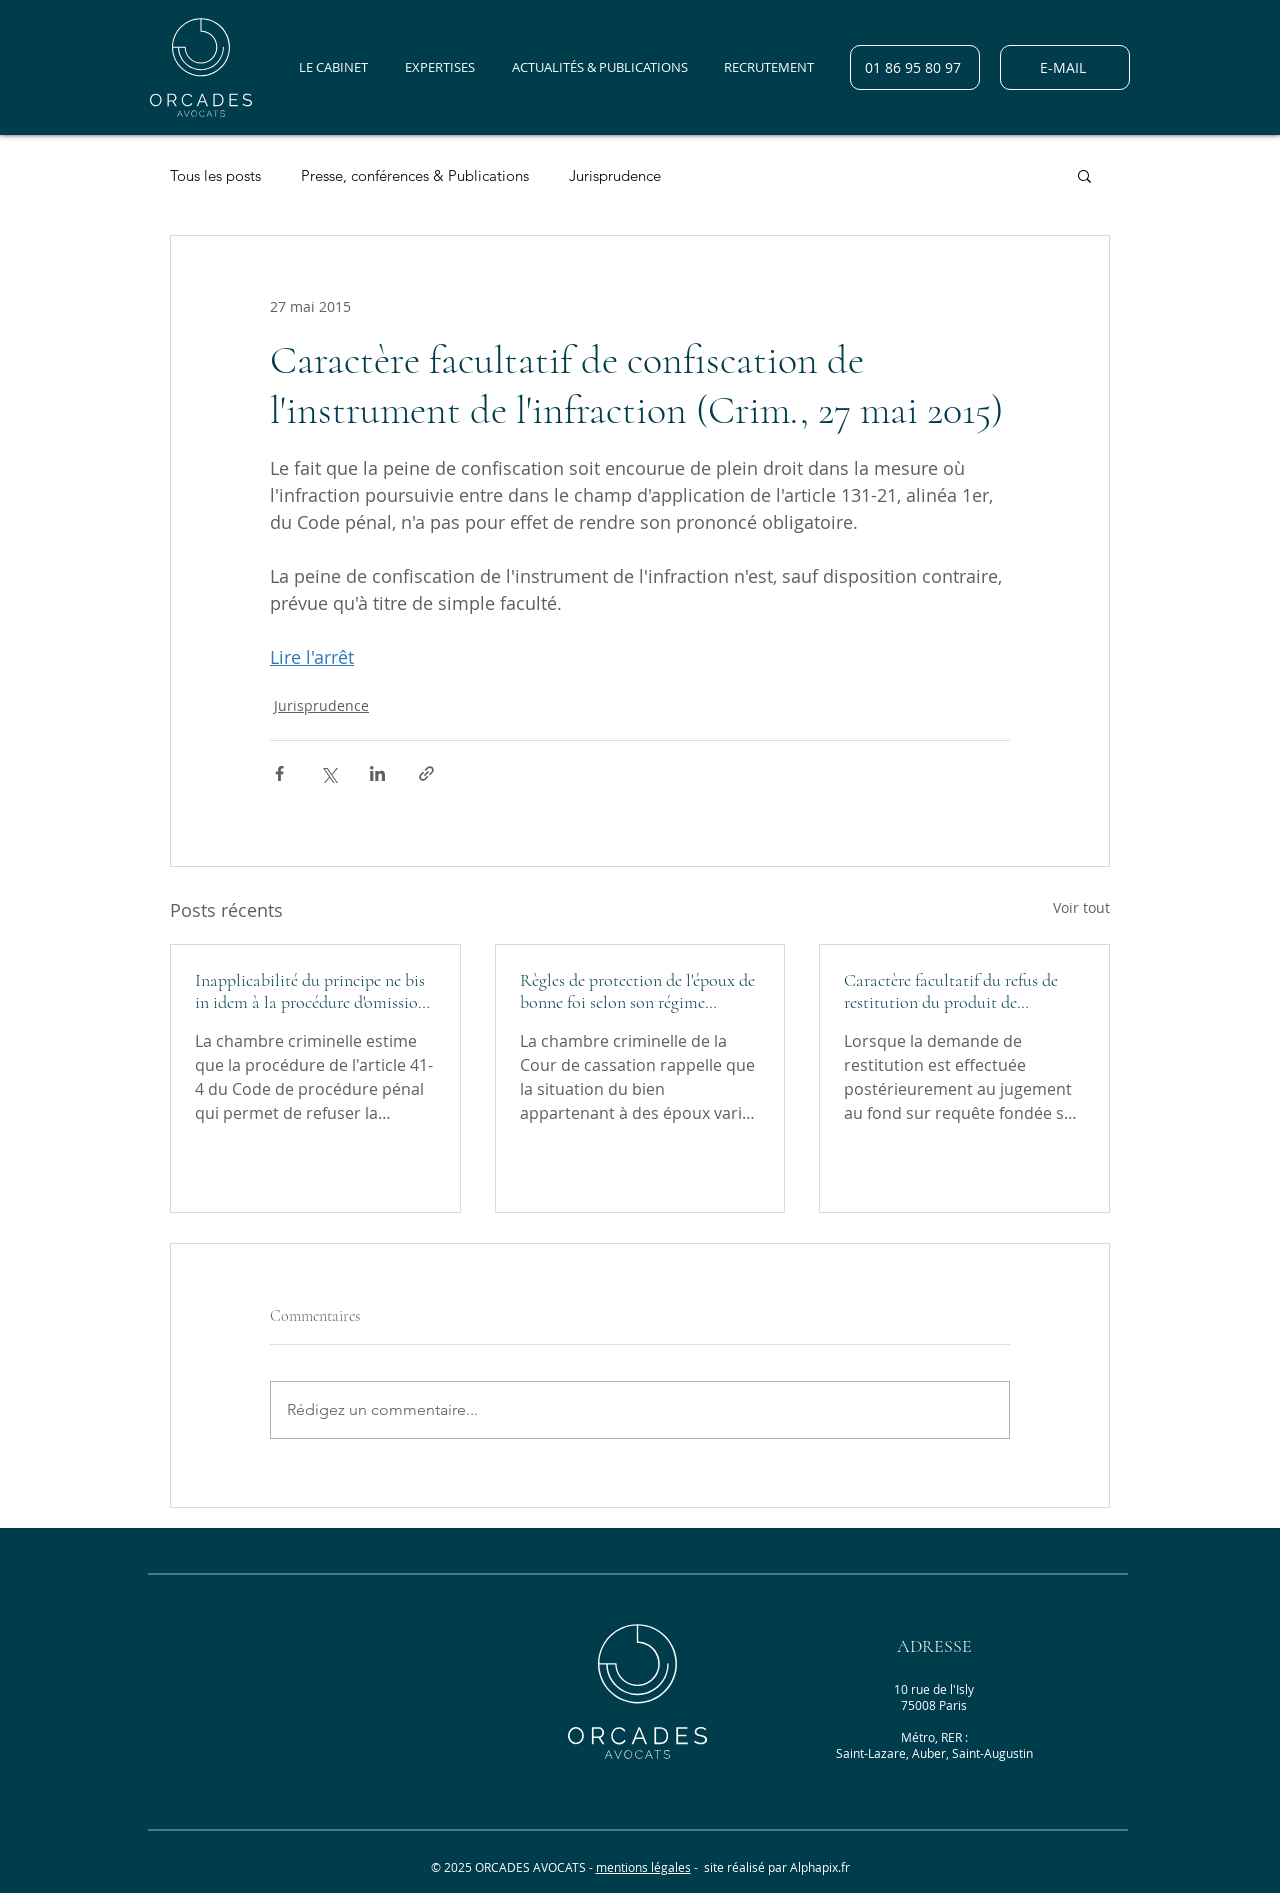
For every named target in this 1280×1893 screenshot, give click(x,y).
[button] (1084, 175)
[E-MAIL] (1065, 67)
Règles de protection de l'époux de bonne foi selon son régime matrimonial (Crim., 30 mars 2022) (637, 991)
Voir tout (1081, 907)
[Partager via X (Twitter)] (328, 773)
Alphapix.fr (820, 1867)
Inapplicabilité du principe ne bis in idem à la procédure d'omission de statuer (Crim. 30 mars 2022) (311, 991)
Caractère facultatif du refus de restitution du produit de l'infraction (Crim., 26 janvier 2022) (951, 991)
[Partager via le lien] (426, 773)
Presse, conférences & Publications (415, 175)
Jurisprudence (615, 175)
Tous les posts (215, 175)
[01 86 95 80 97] (915, 67)
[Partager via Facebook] (279, 773)
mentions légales (643, 1867)
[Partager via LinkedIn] (377, 773)
